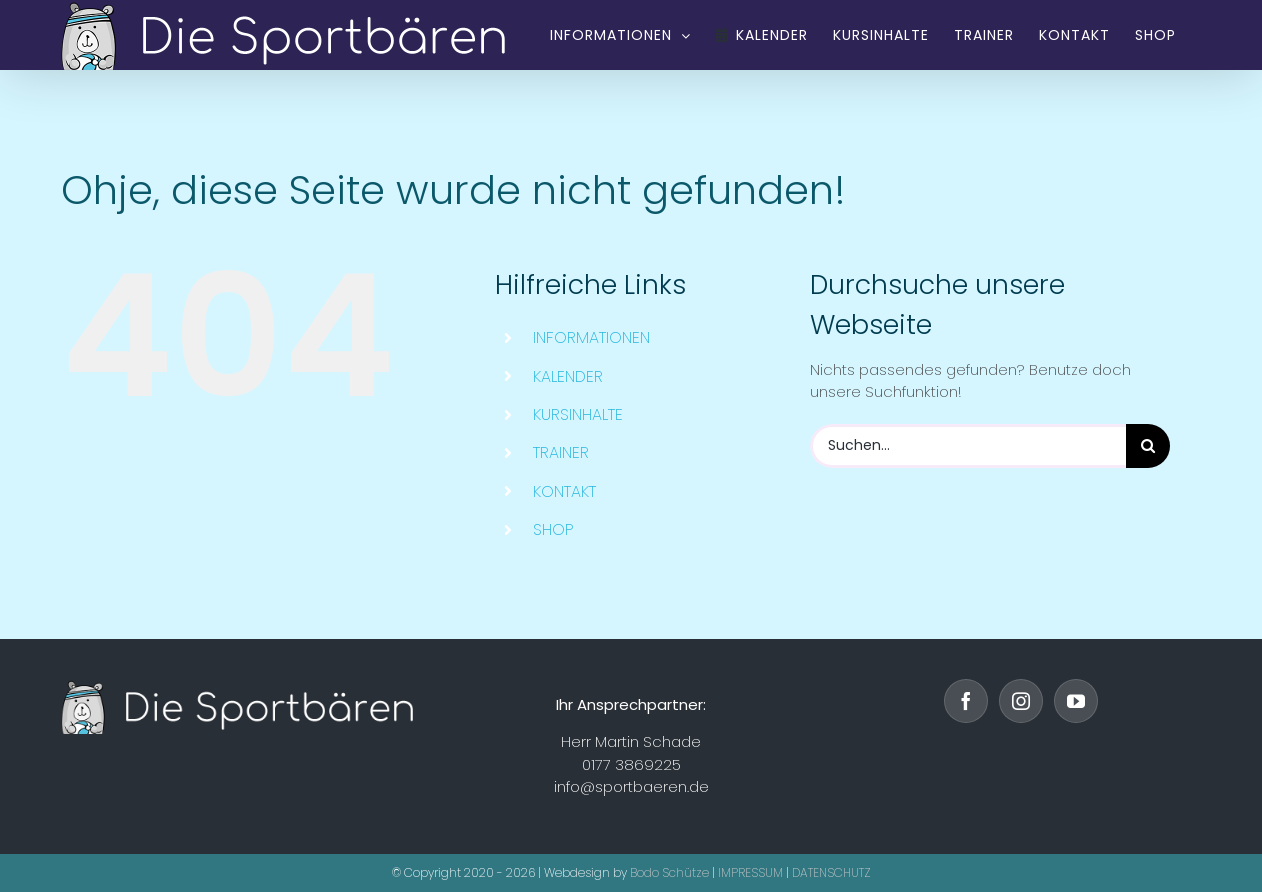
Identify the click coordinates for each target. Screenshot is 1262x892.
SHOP (553, 529)
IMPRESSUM (750, 872)
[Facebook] (966, 701)
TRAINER (561, 452)
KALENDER (568, 376)
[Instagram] (1021, 701)
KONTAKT (564, 491)
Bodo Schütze (669, 872)
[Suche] (1148, 446)
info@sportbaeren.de (631, 786)
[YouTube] (1076, 701)
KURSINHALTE (578, 414)
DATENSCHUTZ (831, 872)
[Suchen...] (968, 446)
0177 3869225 (631, 764)
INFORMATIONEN (591, 337)
